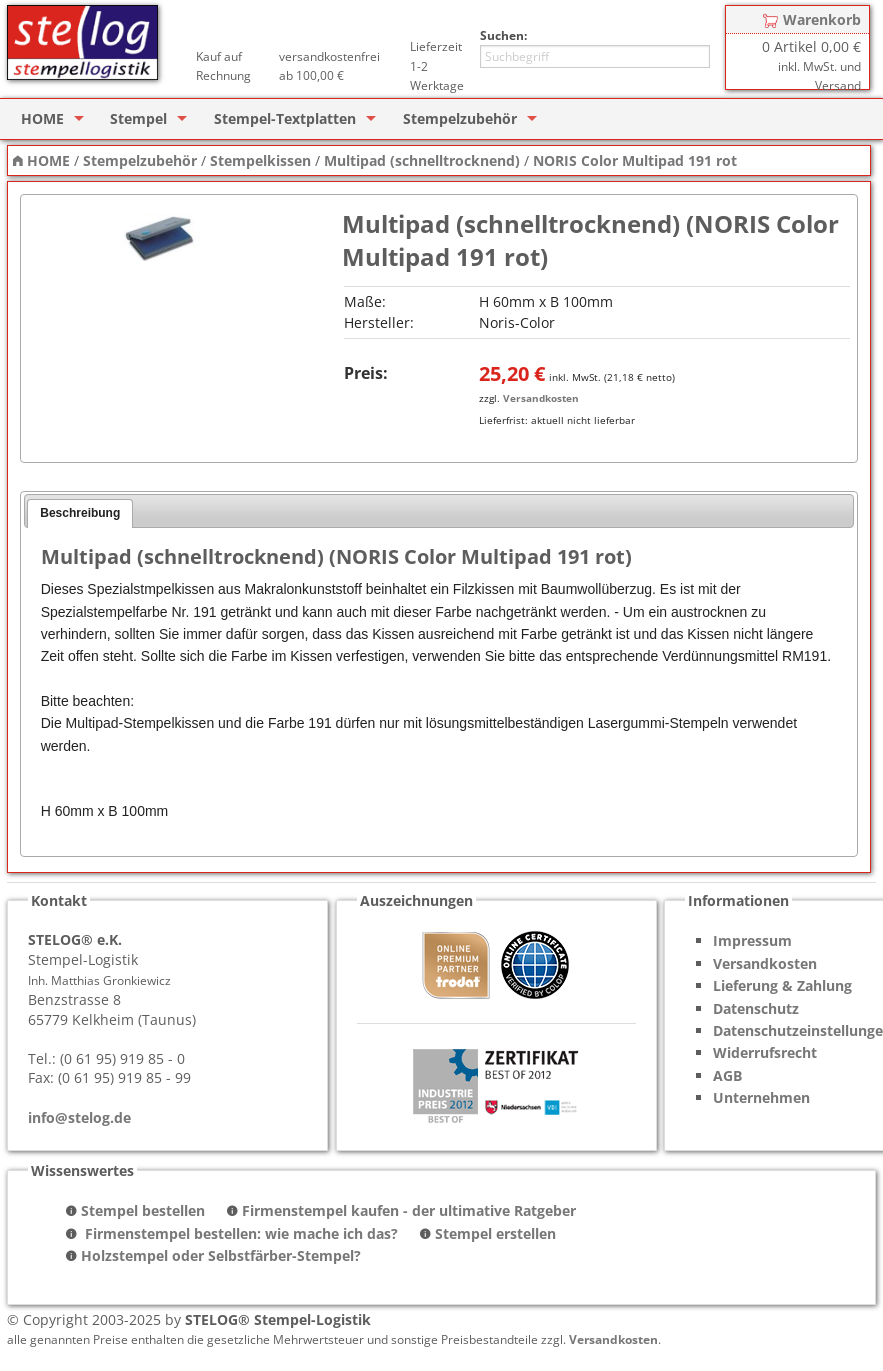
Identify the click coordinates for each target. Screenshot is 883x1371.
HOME (42, 118)
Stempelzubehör (460, 118)
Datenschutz (756, 1008)
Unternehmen (761, 1097)
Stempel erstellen (495, 1233)
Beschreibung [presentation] (80, 513)
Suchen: (503, 35)
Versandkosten (541, 398)
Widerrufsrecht (765, 1052)
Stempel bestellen (143, 1210)
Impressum (752, 940)
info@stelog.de (79, 1117)
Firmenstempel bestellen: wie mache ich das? (239, 1233)
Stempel (138, 118)
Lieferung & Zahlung (782, 985)
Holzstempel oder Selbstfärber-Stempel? (221, 1255)
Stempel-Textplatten (285, 118)
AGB (727, 1075)
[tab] (80, 514)
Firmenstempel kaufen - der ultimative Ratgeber (409, 1210)
